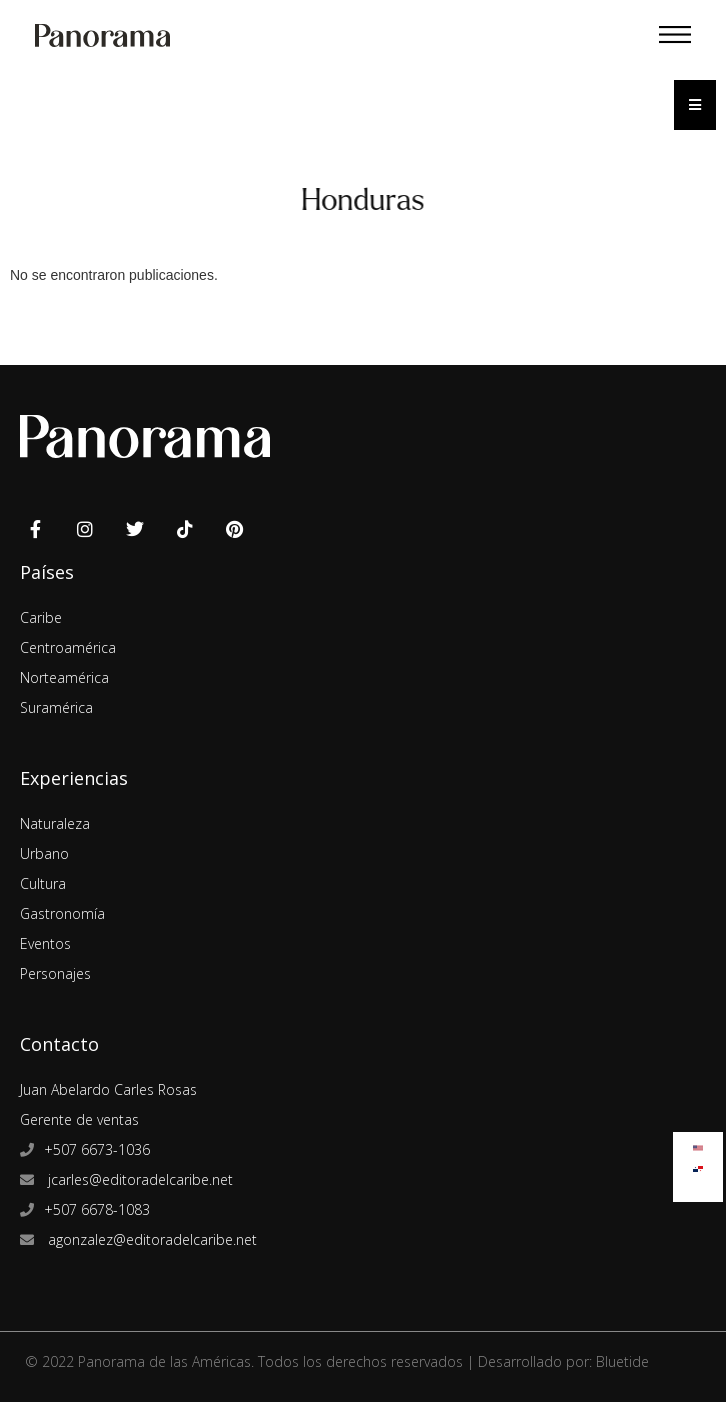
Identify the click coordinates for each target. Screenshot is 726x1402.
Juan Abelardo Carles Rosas (108, 1089)
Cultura (43, 883)
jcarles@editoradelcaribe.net (138, 1179)
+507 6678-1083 (97, 1209)
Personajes (55, 973)
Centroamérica (68, 647)
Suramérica (56, 707)
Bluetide (622, 1361)
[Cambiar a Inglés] (698, 1143)
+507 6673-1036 (97, 1149)
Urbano (44, 853)
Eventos (45, 943)
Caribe (41, 617)
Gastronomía (62, 913)
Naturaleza (55, 823)
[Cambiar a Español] (698, 1164)
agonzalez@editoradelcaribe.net (150, 1239)
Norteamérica (64, 677)
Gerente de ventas (79, 1119)
